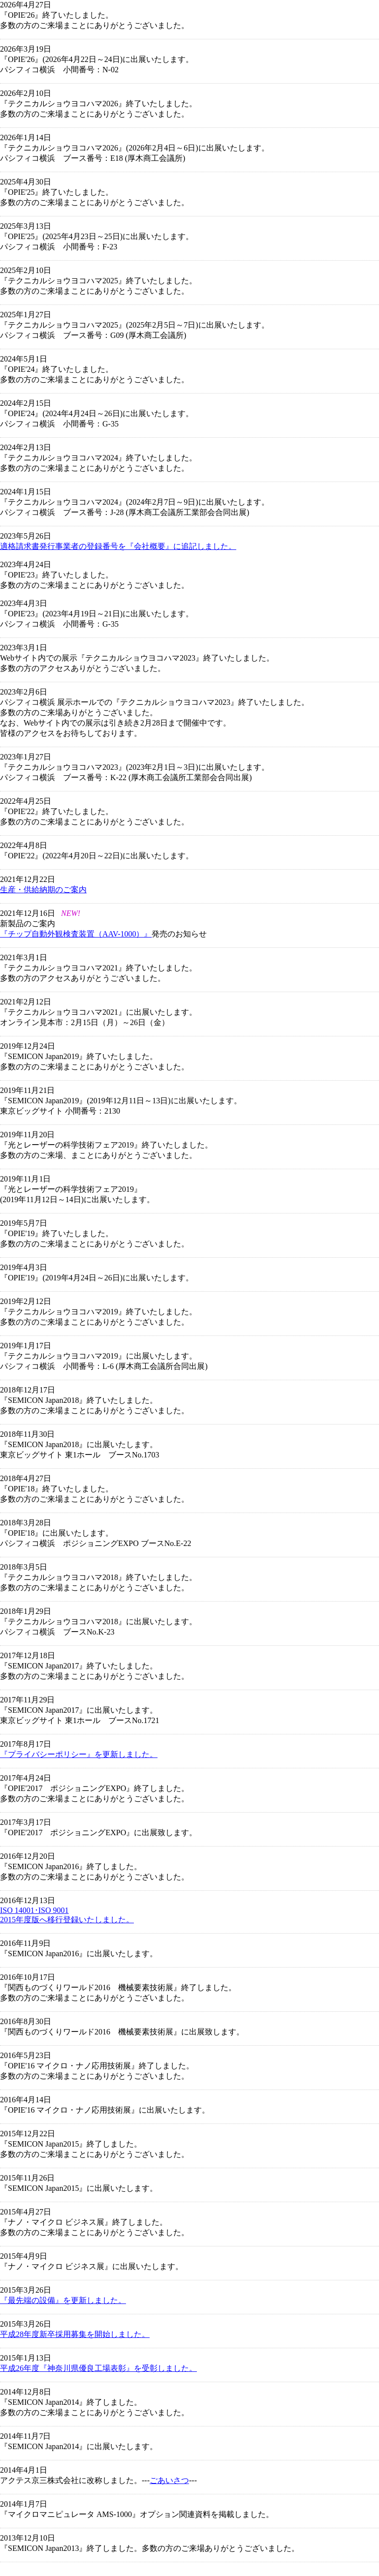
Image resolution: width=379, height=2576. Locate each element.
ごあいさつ (169, 2480)
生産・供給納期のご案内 (43, 889)
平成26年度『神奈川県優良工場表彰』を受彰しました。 (98, 2368)
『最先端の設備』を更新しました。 (63, 2300)
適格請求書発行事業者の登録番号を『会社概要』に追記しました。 (118, 546)
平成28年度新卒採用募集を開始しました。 (75, 2334)
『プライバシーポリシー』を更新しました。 (79, 1754)
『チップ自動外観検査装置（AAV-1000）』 (76, 934)
